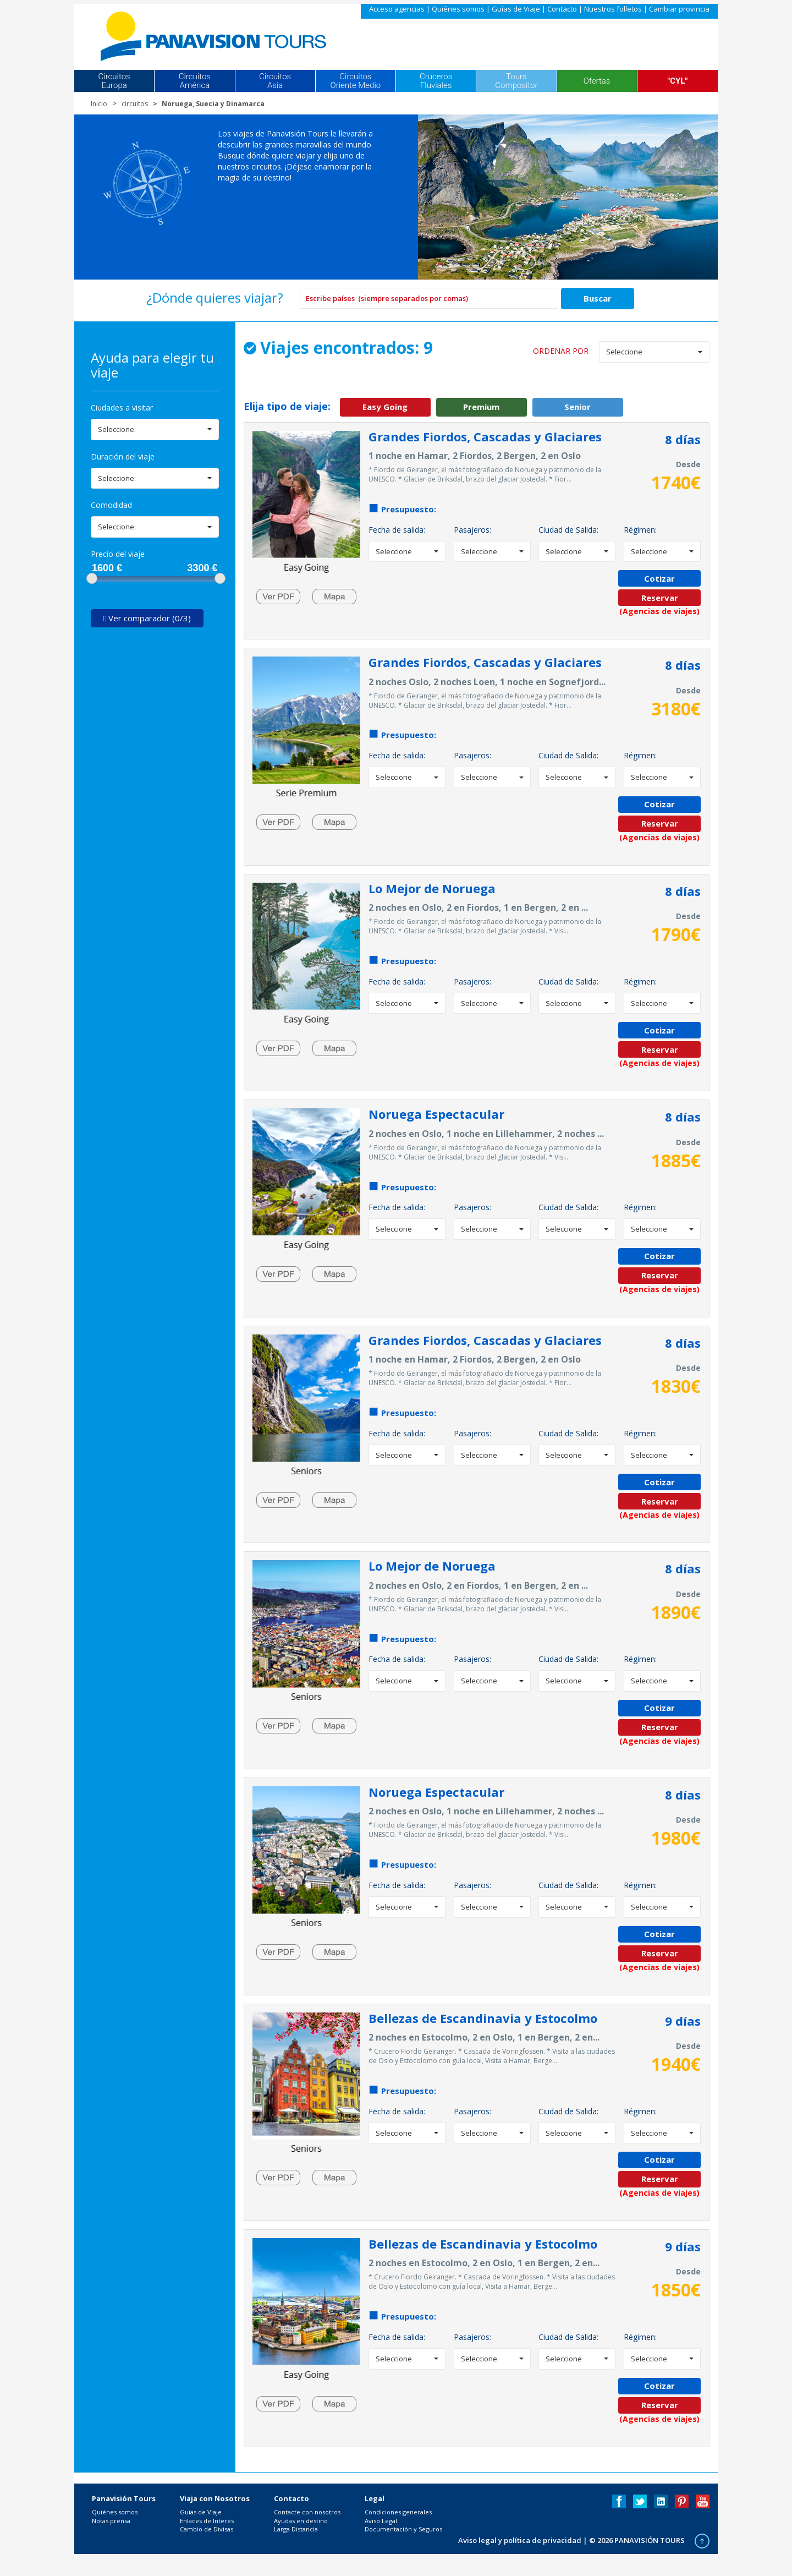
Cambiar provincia (679, 9)
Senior (577, 406)
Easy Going (385, 406)
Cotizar (659, 578)
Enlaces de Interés (207, 2521)
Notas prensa (111, 2521)
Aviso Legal (381, 2521)
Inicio (99, 103)
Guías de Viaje (516, 9)
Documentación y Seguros (403, 2529)
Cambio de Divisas (206, 2529)
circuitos (135, 103)
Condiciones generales (398, 2512)
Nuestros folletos (613, 9)
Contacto (562, 9)
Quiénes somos (458, 9)
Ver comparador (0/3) (147, 618)
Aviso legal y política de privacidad (519, 2540)
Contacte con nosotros (307, 2512)
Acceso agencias (397, 9)
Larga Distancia (296, 2529)
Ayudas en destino (301, 2521)
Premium (481, 406)
